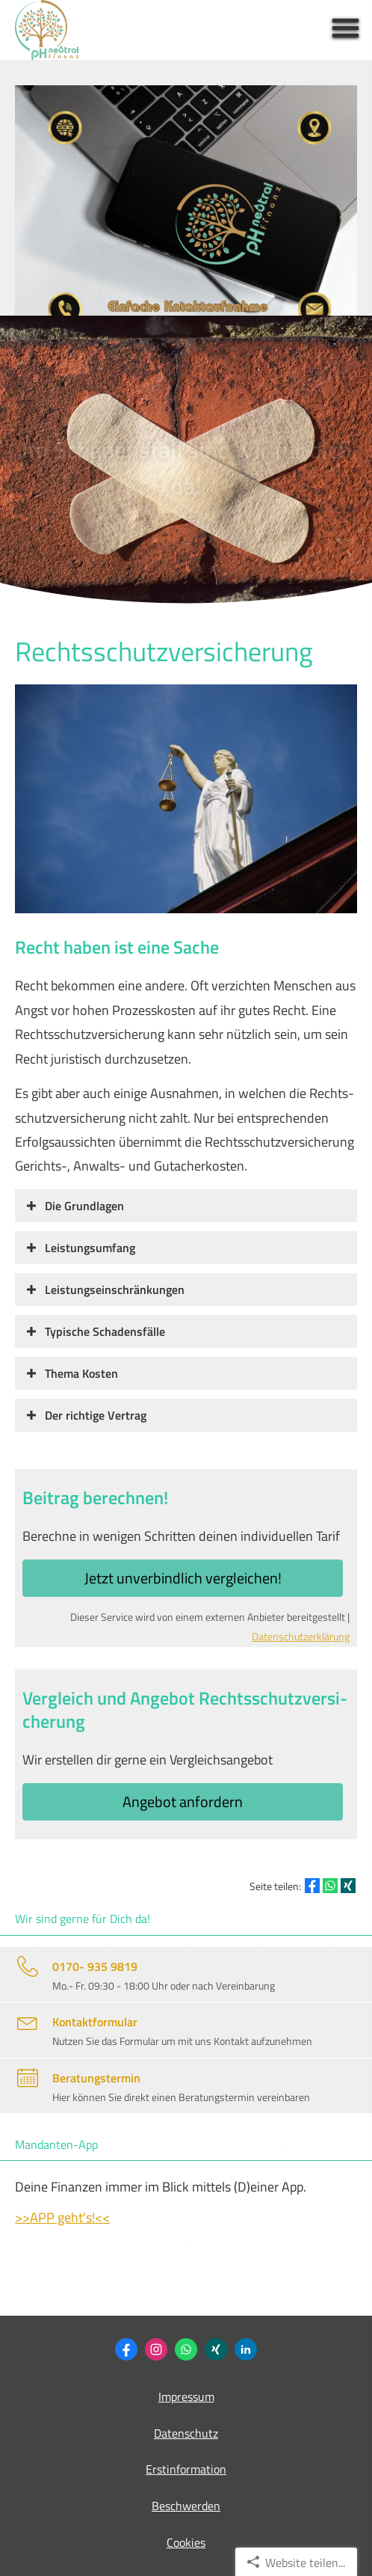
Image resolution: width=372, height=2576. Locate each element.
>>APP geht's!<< (62, 2217)
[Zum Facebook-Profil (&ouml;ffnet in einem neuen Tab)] (126, 2349)
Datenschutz (186, 2433)
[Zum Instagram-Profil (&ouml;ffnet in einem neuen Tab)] (156, 2349)
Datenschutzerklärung (301, 1636)
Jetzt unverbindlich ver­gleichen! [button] (183, 1577)
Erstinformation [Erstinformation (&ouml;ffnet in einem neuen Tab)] (186, 2469)
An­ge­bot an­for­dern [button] (183, 1801)
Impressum (186, 2396)
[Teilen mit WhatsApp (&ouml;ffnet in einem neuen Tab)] (330, 1885)
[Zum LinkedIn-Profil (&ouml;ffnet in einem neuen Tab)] (246, 2349)
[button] (84, 1205)
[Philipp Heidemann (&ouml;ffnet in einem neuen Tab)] (216, 2349)
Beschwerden (186, 2506)
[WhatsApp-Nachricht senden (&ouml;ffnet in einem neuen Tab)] (186, 2349)
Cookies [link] (186, 2542)
